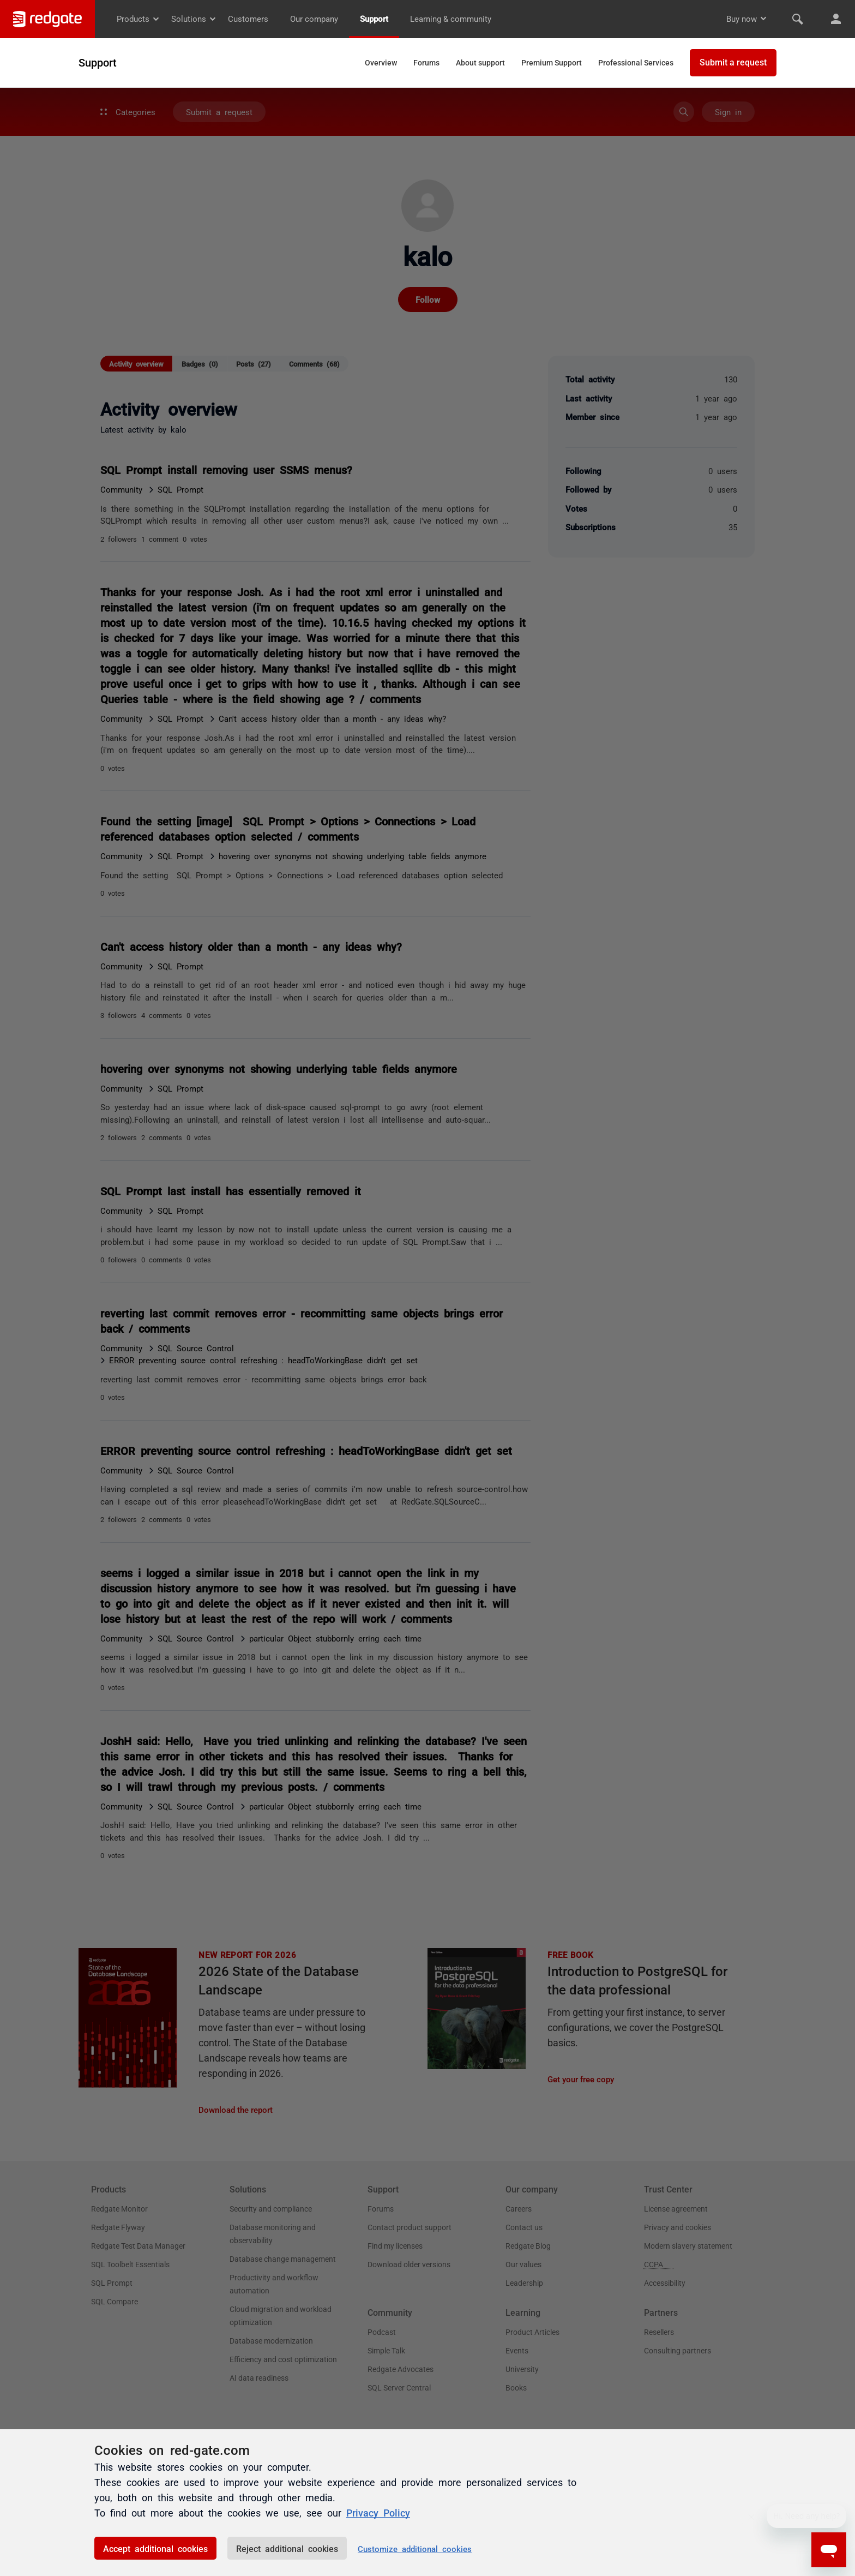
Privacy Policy (378, 2512)
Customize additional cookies (415, 2548)
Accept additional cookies (155, 2548)
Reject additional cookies (287, 2548)
